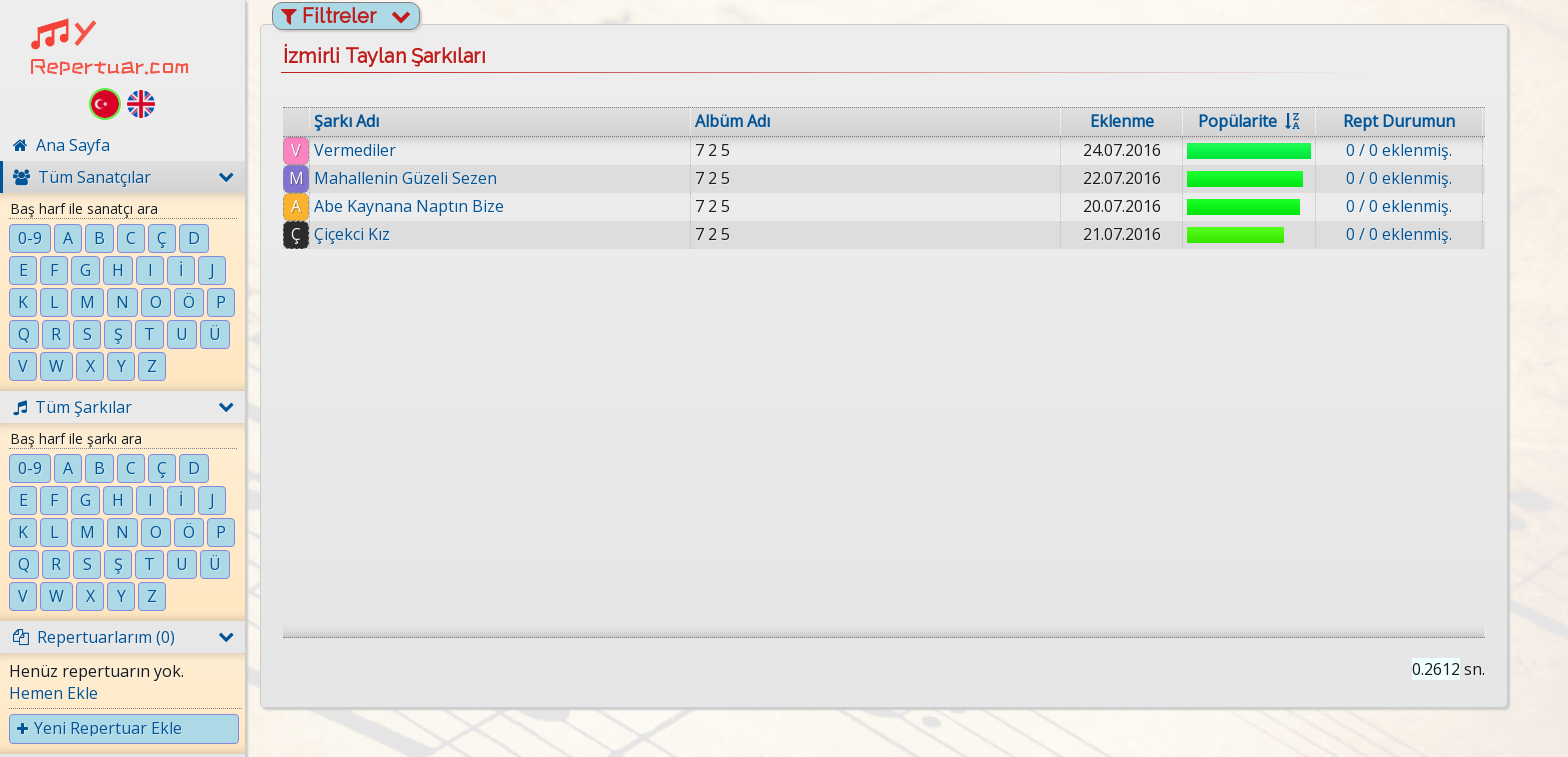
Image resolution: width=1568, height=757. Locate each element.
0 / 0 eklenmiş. (1399, 150)
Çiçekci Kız (352, 234)
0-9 (30, 238)
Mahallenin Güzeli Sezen (405, 178)
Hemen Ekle (53, 693)
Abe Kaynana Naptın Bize (409, 206)
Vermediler (355, 150)
